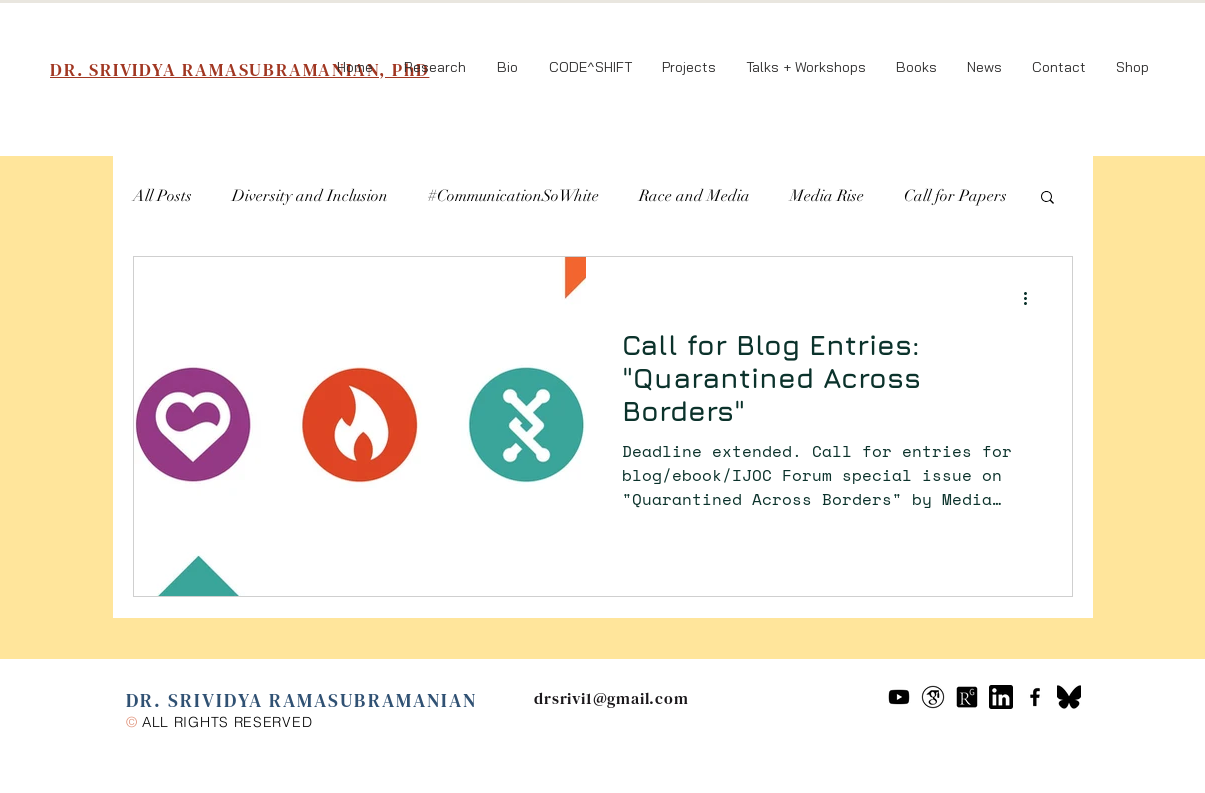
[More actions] (1033, 298)
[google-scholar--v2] (933, 697)
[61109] (1001, 697)
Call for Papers (955, 196)
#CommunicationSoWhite (513, 196)
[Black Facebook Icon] (1035, 697)
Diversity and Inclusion (310, 196)
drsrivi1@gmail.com (611, 698)
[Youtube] (899, 697)
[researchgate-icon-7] (967, 697)
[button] (1047, 198)
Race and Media (694, 196)
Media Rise (827, 196)
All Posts (162, 196)
